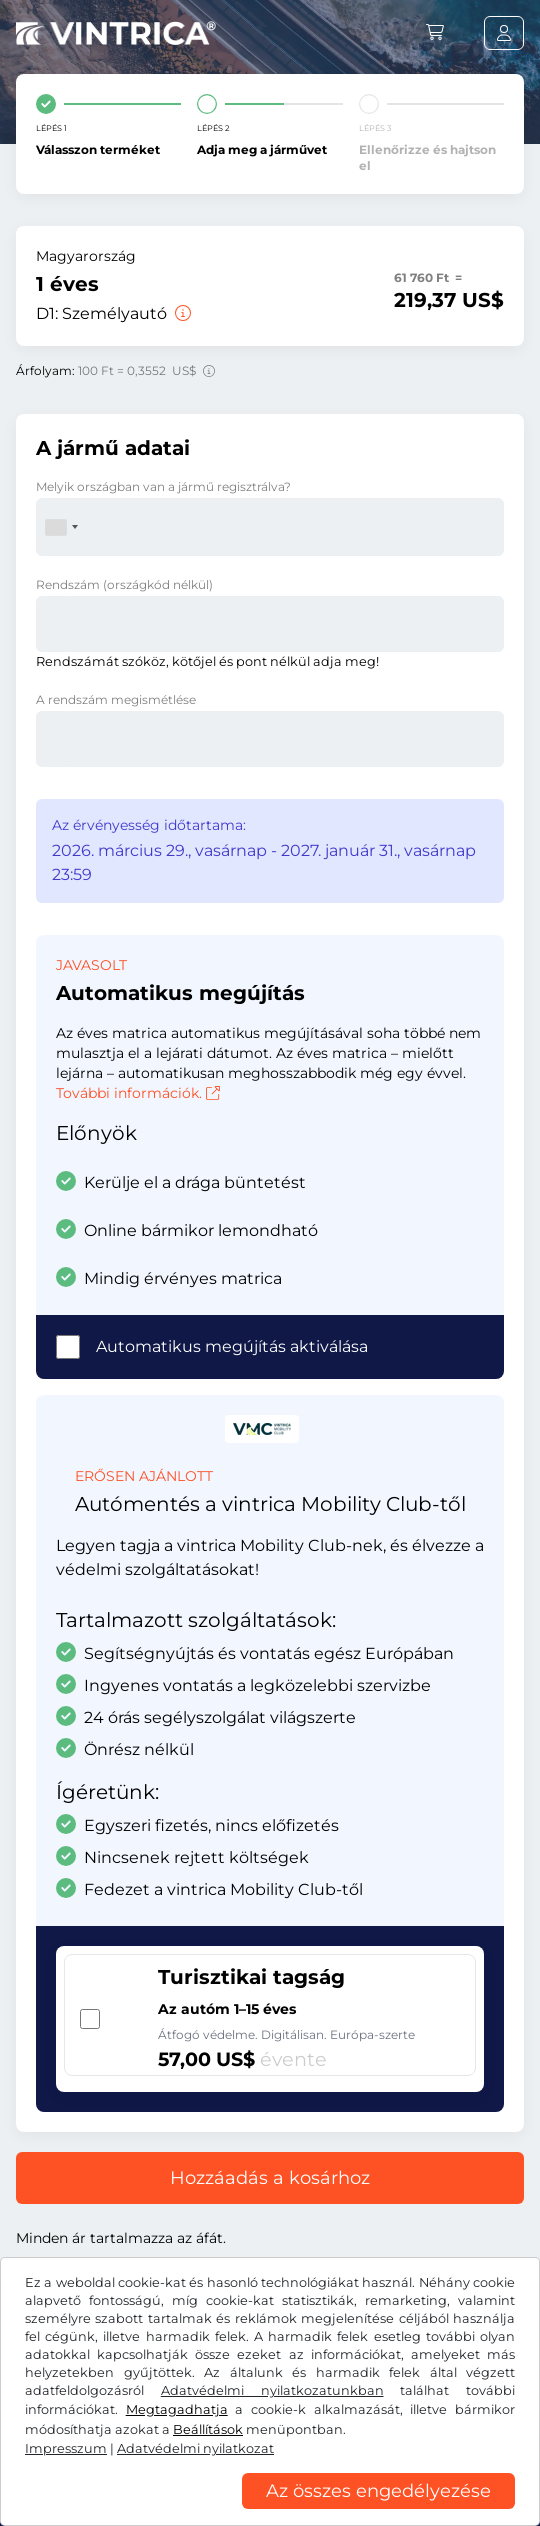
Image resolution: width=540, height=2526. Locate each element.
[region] (270, 2511)
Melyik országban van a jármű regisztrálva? (163, 486)
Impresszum (66, 2448)
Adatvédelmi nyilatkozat (195, 2448)
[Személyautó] (181, 313)
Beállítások (208, 2429)
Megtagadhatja (177, 2409)
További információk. (138, 1093)
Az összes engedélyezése (378, 2491)
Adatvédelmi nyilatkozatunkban (272, 2390)
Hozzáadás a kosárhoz (270, 2178)
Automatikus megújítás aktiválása (232, 1346)
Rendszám (124, 584)
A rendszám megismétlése (116, 699)
